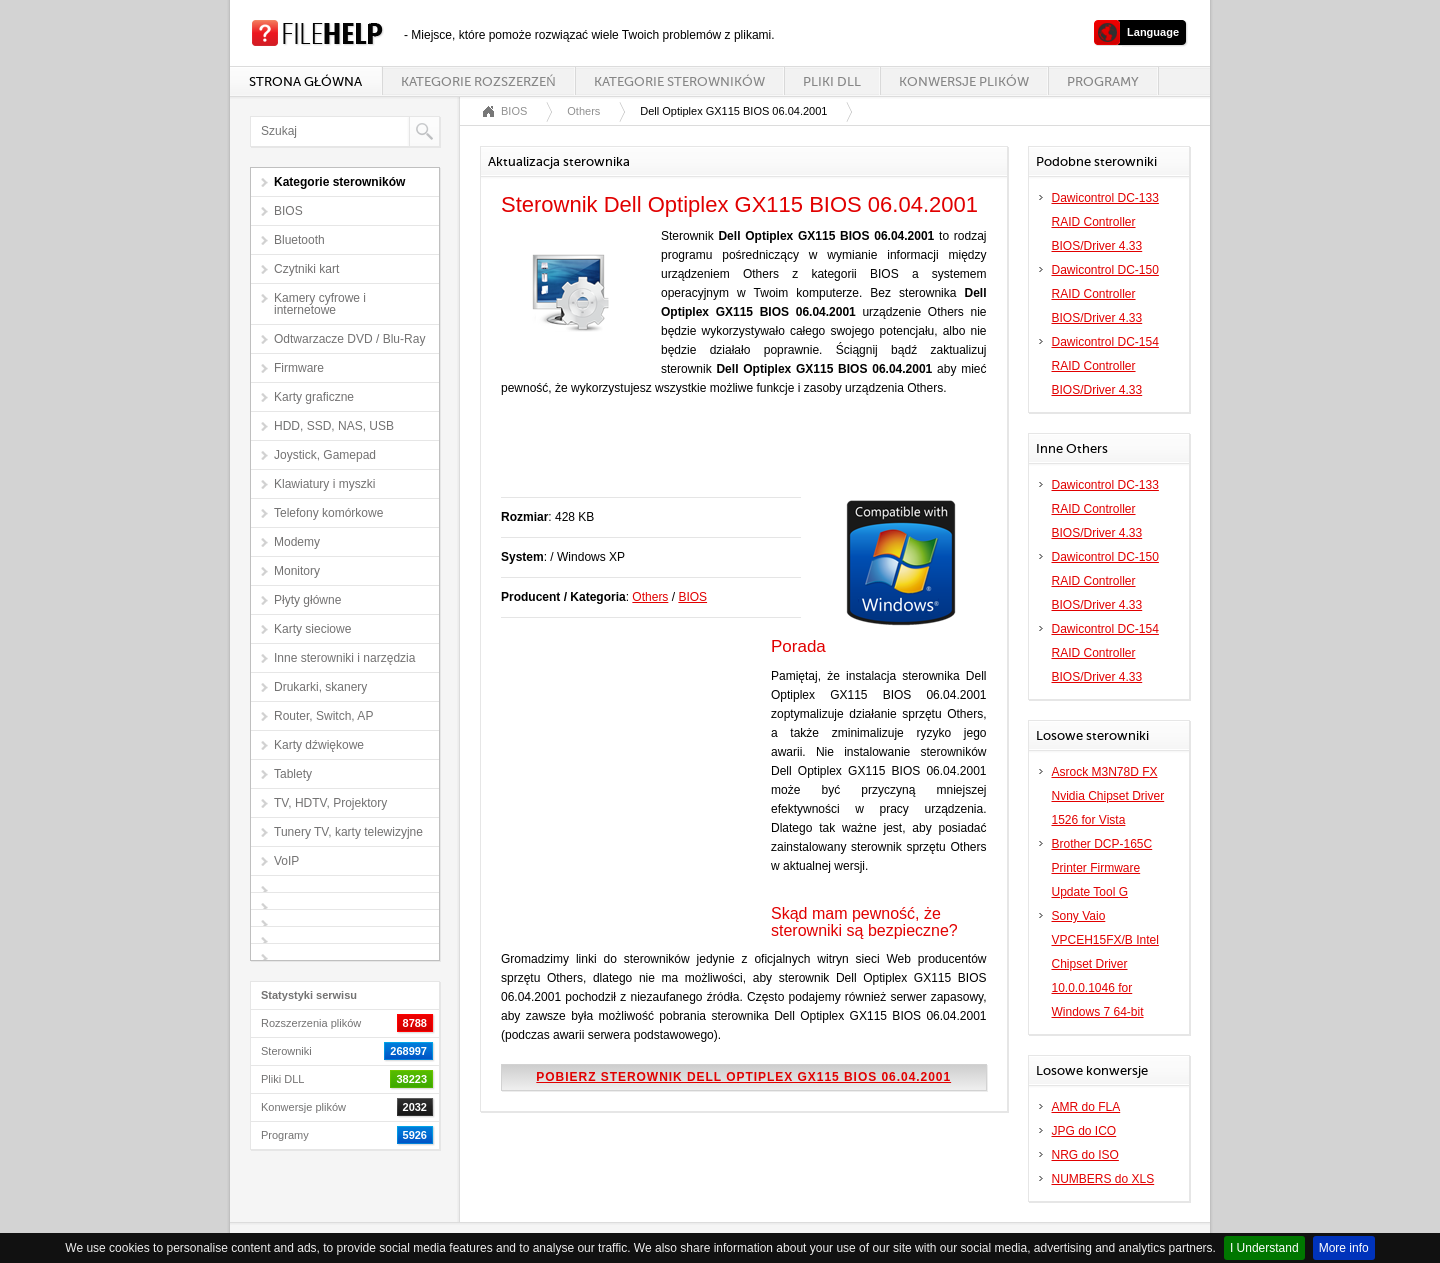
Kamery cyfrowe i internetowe (320, 304)
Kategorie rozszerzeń (478, 81)
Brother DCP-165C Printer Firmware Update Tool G (1102, 868)
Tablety (293, 774)
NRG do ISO (1085, 1155)
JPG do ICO (1084, 1131)
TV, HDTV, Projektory (330, 803)
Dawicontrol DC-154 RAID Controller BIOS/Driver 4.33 (1105, 366)
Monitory (297, 571)
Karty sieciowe (312, 629)
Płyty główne (307, 600)
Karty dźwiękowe (319, 745)
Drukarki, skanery (320, 687)
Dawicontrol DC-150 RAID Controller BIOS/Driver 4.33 (1105, 294)
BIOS (288, 211)
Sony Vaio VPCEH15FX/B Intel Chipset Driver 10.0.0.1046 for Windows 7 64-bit (1105, 964)
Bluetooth (299, 240)
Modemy (297, 542)
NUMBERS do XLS (1103, 1179)
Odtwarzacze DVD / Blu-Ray (349, 339)
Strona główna (305, 81)
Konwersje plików (964, 81)
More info (1344, 1248)
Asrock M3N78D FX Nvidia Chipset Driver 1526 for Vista (1108, 796)
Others (583, 111)
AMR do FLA (1086, 1107)
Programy (1103, 81)
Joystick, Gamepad (325, 455)
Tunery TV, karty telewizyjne (348, 832)
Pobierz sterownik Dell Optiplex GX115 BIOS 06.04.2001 (743, 1077)
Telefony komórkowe (328, 513)
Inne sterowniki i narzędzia (344, 658)
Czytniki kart (306, 269)
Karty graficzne (314, 397)
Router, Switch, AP (323, 716)
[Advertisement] (735, 457)
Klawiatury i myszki (324, 484)
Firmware (299, 368)
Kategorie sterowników (679, 81)
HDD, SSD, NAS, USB (334, 426)
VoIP (286, 861)
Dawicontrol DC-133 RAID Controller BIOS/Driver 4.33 (1105, 222)
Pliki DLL (832, 81)
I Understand (1264, 1248)
